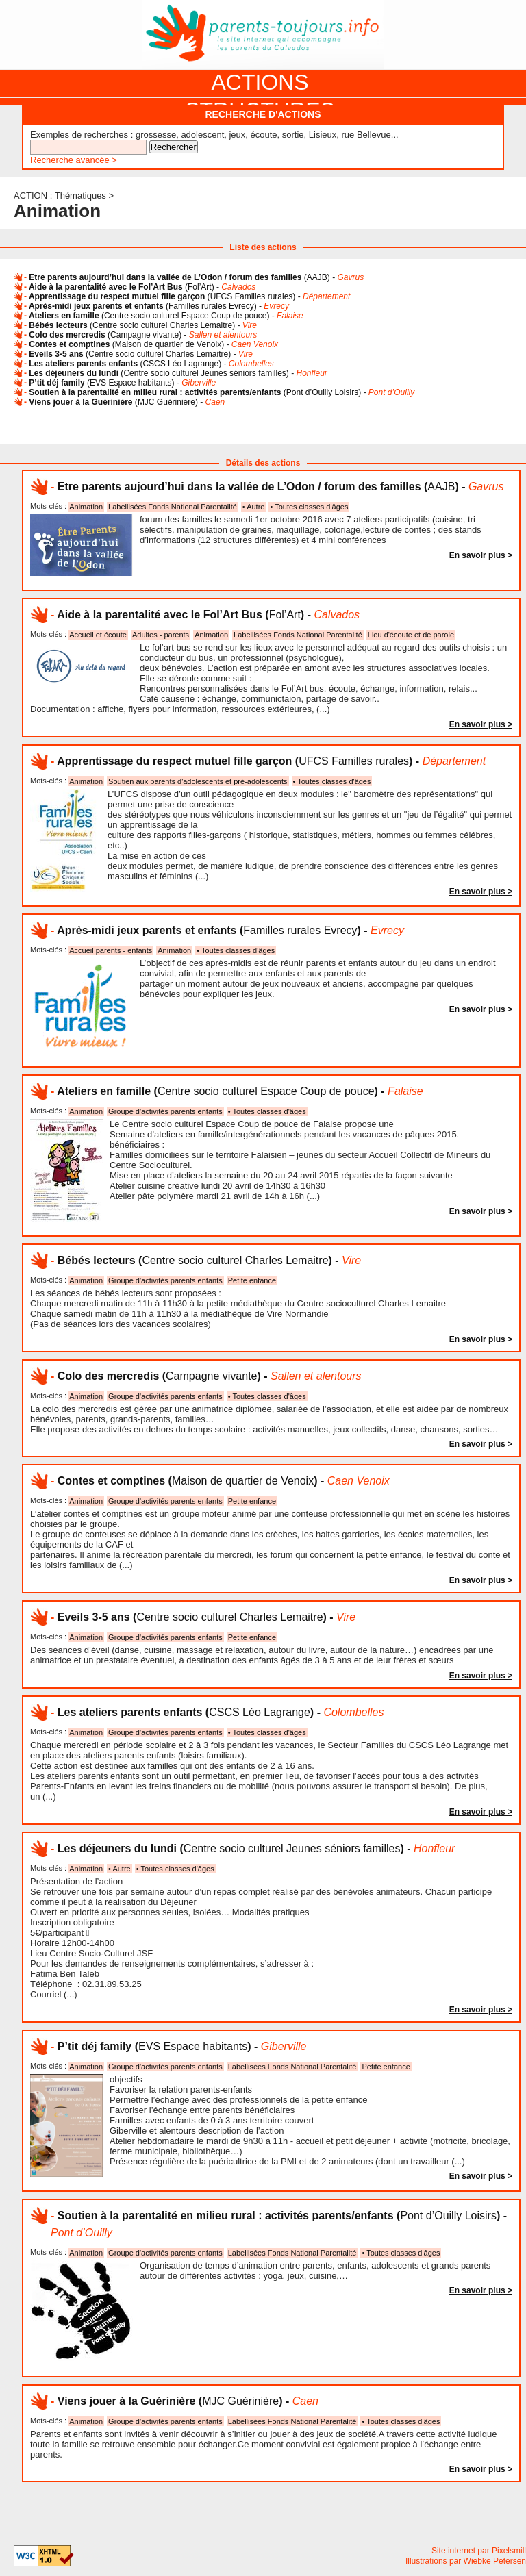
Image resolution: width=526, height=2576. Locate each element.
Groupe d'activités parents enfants (165, 1111)
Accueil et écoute (98, 635)
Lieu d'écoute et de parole (411, 635)
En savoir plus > (480, 555)
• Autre (253, 507)
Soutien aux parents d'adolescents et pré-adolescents (197, 781)
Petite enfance (252, 1280)
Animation (86, 507)
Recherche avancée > (73, 160)
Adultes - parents (160, 635)
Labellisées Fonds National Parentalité (172, 507)
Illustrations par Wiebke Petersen (465, 2561)
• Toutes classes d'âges (309, 507)
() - (196, 277)
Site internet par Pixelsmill (478, 2550)
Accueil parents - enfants (110, 950)
